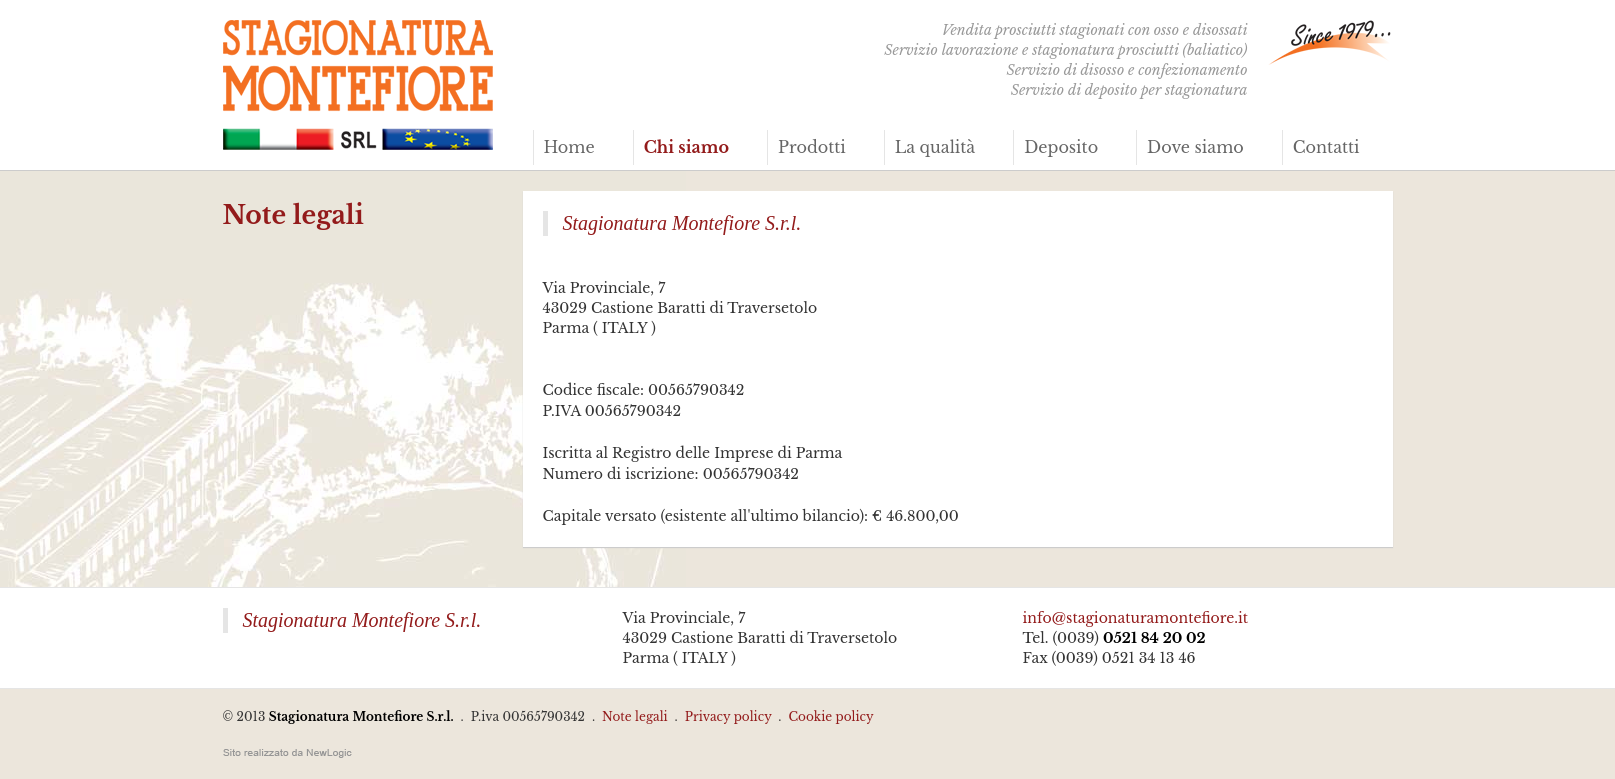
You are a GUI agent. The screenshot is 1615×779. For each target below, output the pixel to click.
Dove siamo (1195, 147)
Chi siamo (686, 147)
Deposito (1061, 147)
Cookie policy (830, 716)
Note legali (635, 716)
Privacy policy (728, 716)
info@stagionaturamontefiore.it (1136, 618)
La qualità (935, 147)
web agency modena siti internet (287, 753)
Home (569, 147)
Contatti (1326, 147)
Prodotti (812, 147)
